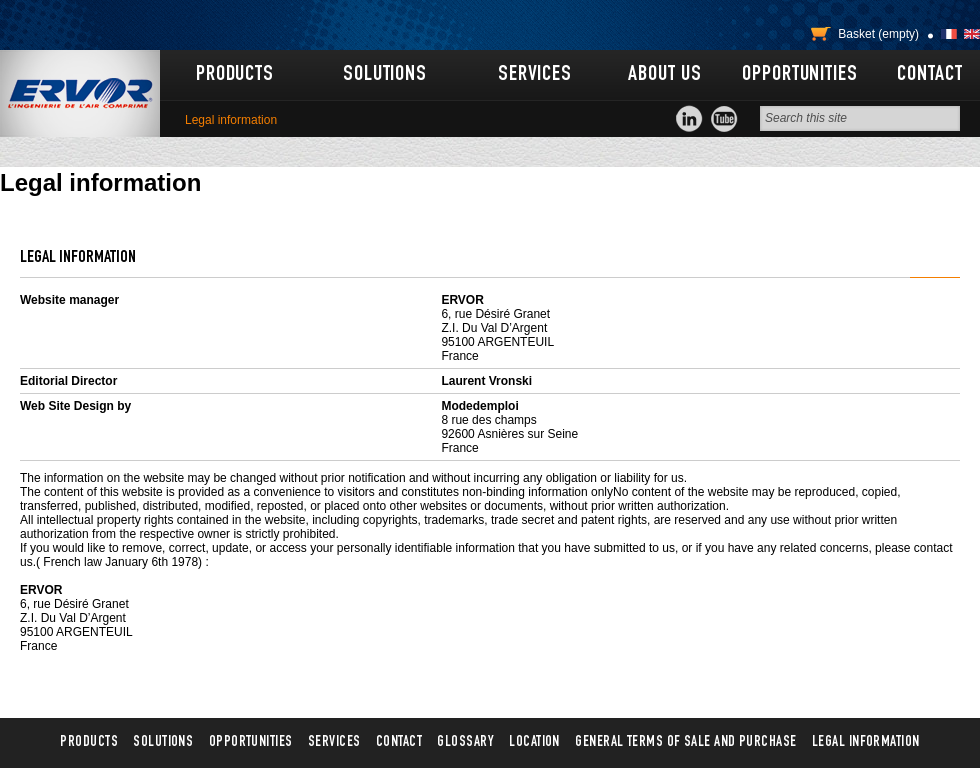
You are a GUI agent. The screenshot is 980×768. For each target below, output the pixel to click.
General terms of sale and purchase (685, 742)
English (972, 34)
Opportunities (799, 75)
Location (534, 742)
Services (535, 75)
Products (235, 75)
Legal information (866, 742)
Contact (929, 75)
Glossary (465, 742)
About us (664, 75)
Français (949, 34)
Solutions (385, 75)
